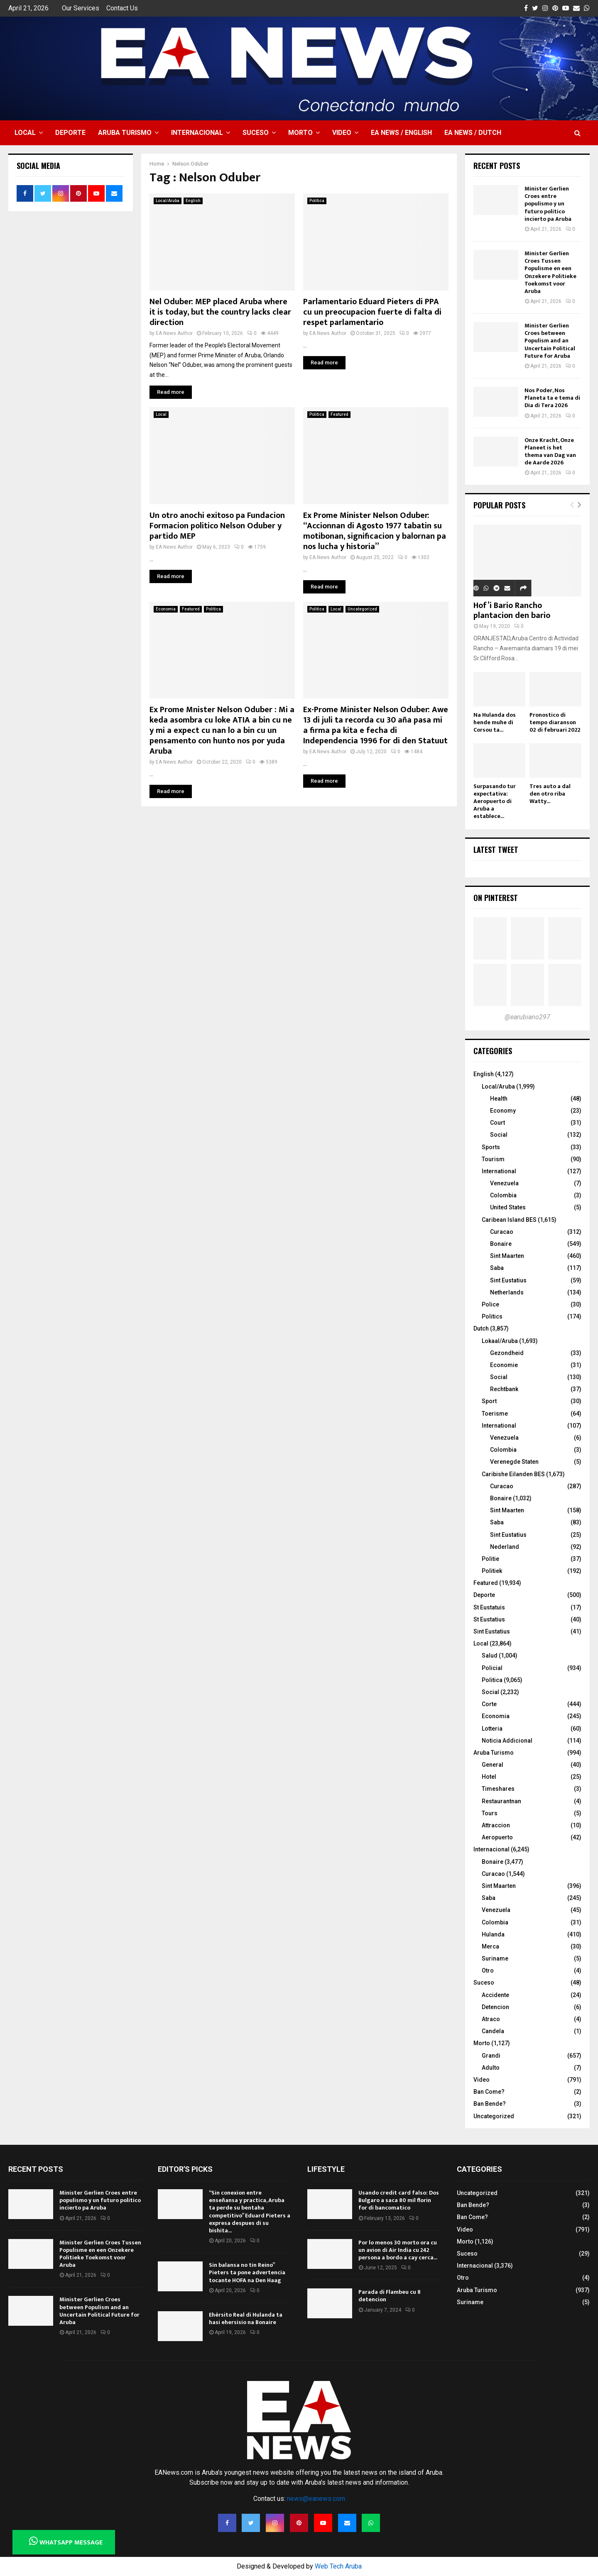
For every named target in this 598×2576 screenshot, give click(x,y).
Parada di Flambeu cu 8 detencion (389, 2295)
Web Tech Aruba (338, 2566)
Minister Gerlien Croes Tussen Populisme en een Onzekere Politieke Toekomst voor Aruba (550, 272)
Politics (492, 1316)
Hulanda (493, 1934)
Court (497, 1122)
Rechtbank (504, 1389)
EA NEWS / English (401, 133)
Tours (490, 1813)
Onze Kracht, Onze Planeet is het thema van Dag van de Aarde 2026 (550, 451)
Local (25, 133)
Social (498, 1134)
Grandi (491, 2055)
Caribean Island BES (509, 1219)
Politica (316, 200)
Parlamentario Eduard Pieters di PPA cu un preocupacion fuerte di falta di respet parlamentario (372, 312)
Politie (490, 1558)
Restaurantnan (501, 1801)
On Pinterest (495, 897)
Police (490, 1304)
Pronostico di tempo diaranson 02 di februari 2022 (555, 722)
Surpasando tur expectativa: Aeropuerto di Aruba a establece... (494, 801)
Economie (504, 1365)
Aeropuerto (497, 1837)
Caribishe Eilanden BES (513, 1474)
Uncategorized (362, 609)
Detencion (495, 2007)
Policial (492, 1668)
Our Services (80, 8)
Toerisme (495, 1413)
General (492, 1764)
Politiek (492, 1571)
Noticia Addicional (507, 1740)
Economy (503, 1110)
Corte (489, 1704)
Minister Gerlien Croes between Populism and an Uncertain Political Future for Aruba (549, 341)
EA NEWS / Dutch (472, 133)
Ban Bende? (489, 2103)
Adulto (491, 2067)
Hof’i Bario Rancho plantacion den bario (511, 610)
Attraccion (496, 1825)
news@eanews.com (316, 2499)
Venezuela (504, 1183)
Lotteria (492, 1728)
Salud (490, 1655)
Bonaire (501, 1243)
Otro (488, 1970)
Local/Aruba (167, 200)
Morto (300, 133)
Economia (166, 609)
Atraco (491, 2019)
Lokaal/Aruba (500, 1341)
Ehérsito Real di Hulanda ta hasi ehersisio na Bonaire (245, 2318)
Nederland (504, 1546)
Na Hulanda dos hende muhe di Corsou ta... (494, 722)
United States (508, 1207)
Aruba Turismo (125, 133)
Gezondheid (507, 1353)
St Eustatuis (489, 1607)
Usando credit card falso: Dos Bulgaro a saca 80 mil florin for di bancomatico (398, 2200)
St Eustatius (489, 1619)
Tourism (493, 1159)
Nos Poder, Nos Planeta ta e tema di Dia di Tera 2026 (552, 398)
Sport (489, 1401)
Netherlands (507, 1292)
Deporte (70, 133)
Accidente (495, 1995)
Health (498, 1098)
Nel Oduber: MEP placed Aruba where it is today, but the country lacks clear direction (220, 312)
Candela (493, 2031)
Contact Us (122, 8)
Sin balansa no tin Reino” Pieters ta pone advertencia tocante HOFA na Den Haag (247, 2272)
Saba (497, 1268)
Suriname (495, 1958)
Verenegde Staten (514, 1461)
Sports (491, 1147)
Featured (339, 414)
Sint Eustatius (508, 1280)
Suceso (256, 133)
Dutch (481, 1328)
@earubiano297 (527, 1017)
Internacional (197, 133)
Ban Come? (489, 2091)
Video (341, 133)
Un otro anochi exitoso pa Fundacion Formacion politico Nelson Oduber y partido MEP (217, 525)
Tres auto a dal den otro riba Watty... (550, 793)
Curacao (501, 1231)
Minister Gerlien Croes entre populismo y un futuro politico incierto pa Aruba (547, 204)
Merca (490, 1946)
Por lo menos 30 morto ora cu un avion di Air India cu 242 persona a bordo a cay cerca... (397, 2250)
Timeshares (498, 1788)
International (499, 1171)
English (193, 200)
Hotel (489, 1776)
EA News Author (174, 333)
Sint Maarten (507, 1256)
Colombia (503, 1195)
